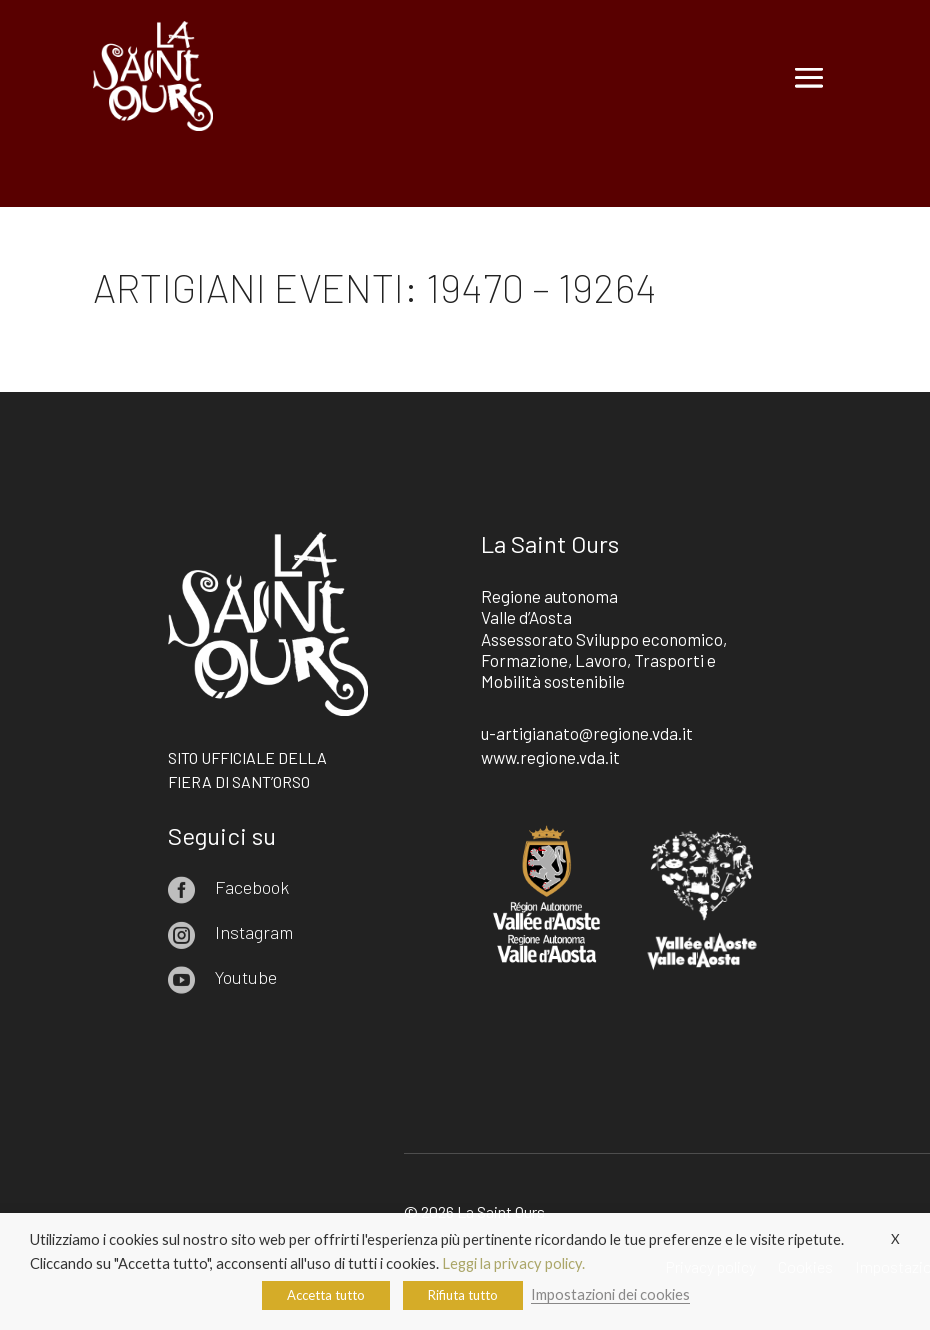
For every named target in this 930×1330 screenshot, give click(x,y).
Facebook (252, 887)
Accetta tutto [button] (326, 1295)
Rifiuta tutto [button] (463, 1295)
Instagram (254, 932)
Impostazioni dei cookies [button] (610, 1294)
